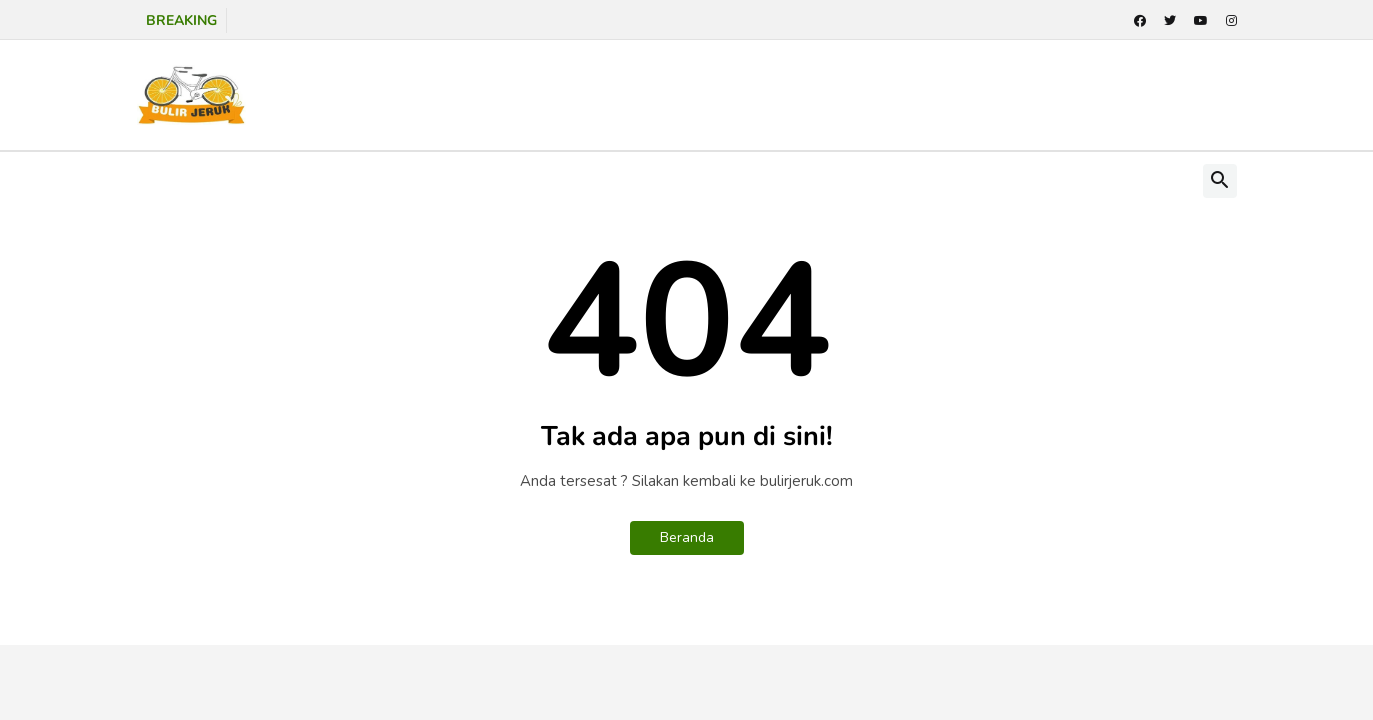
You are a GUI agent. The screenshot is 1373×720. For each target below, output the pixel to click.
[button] (1220, 181)
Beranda (687, 537)
